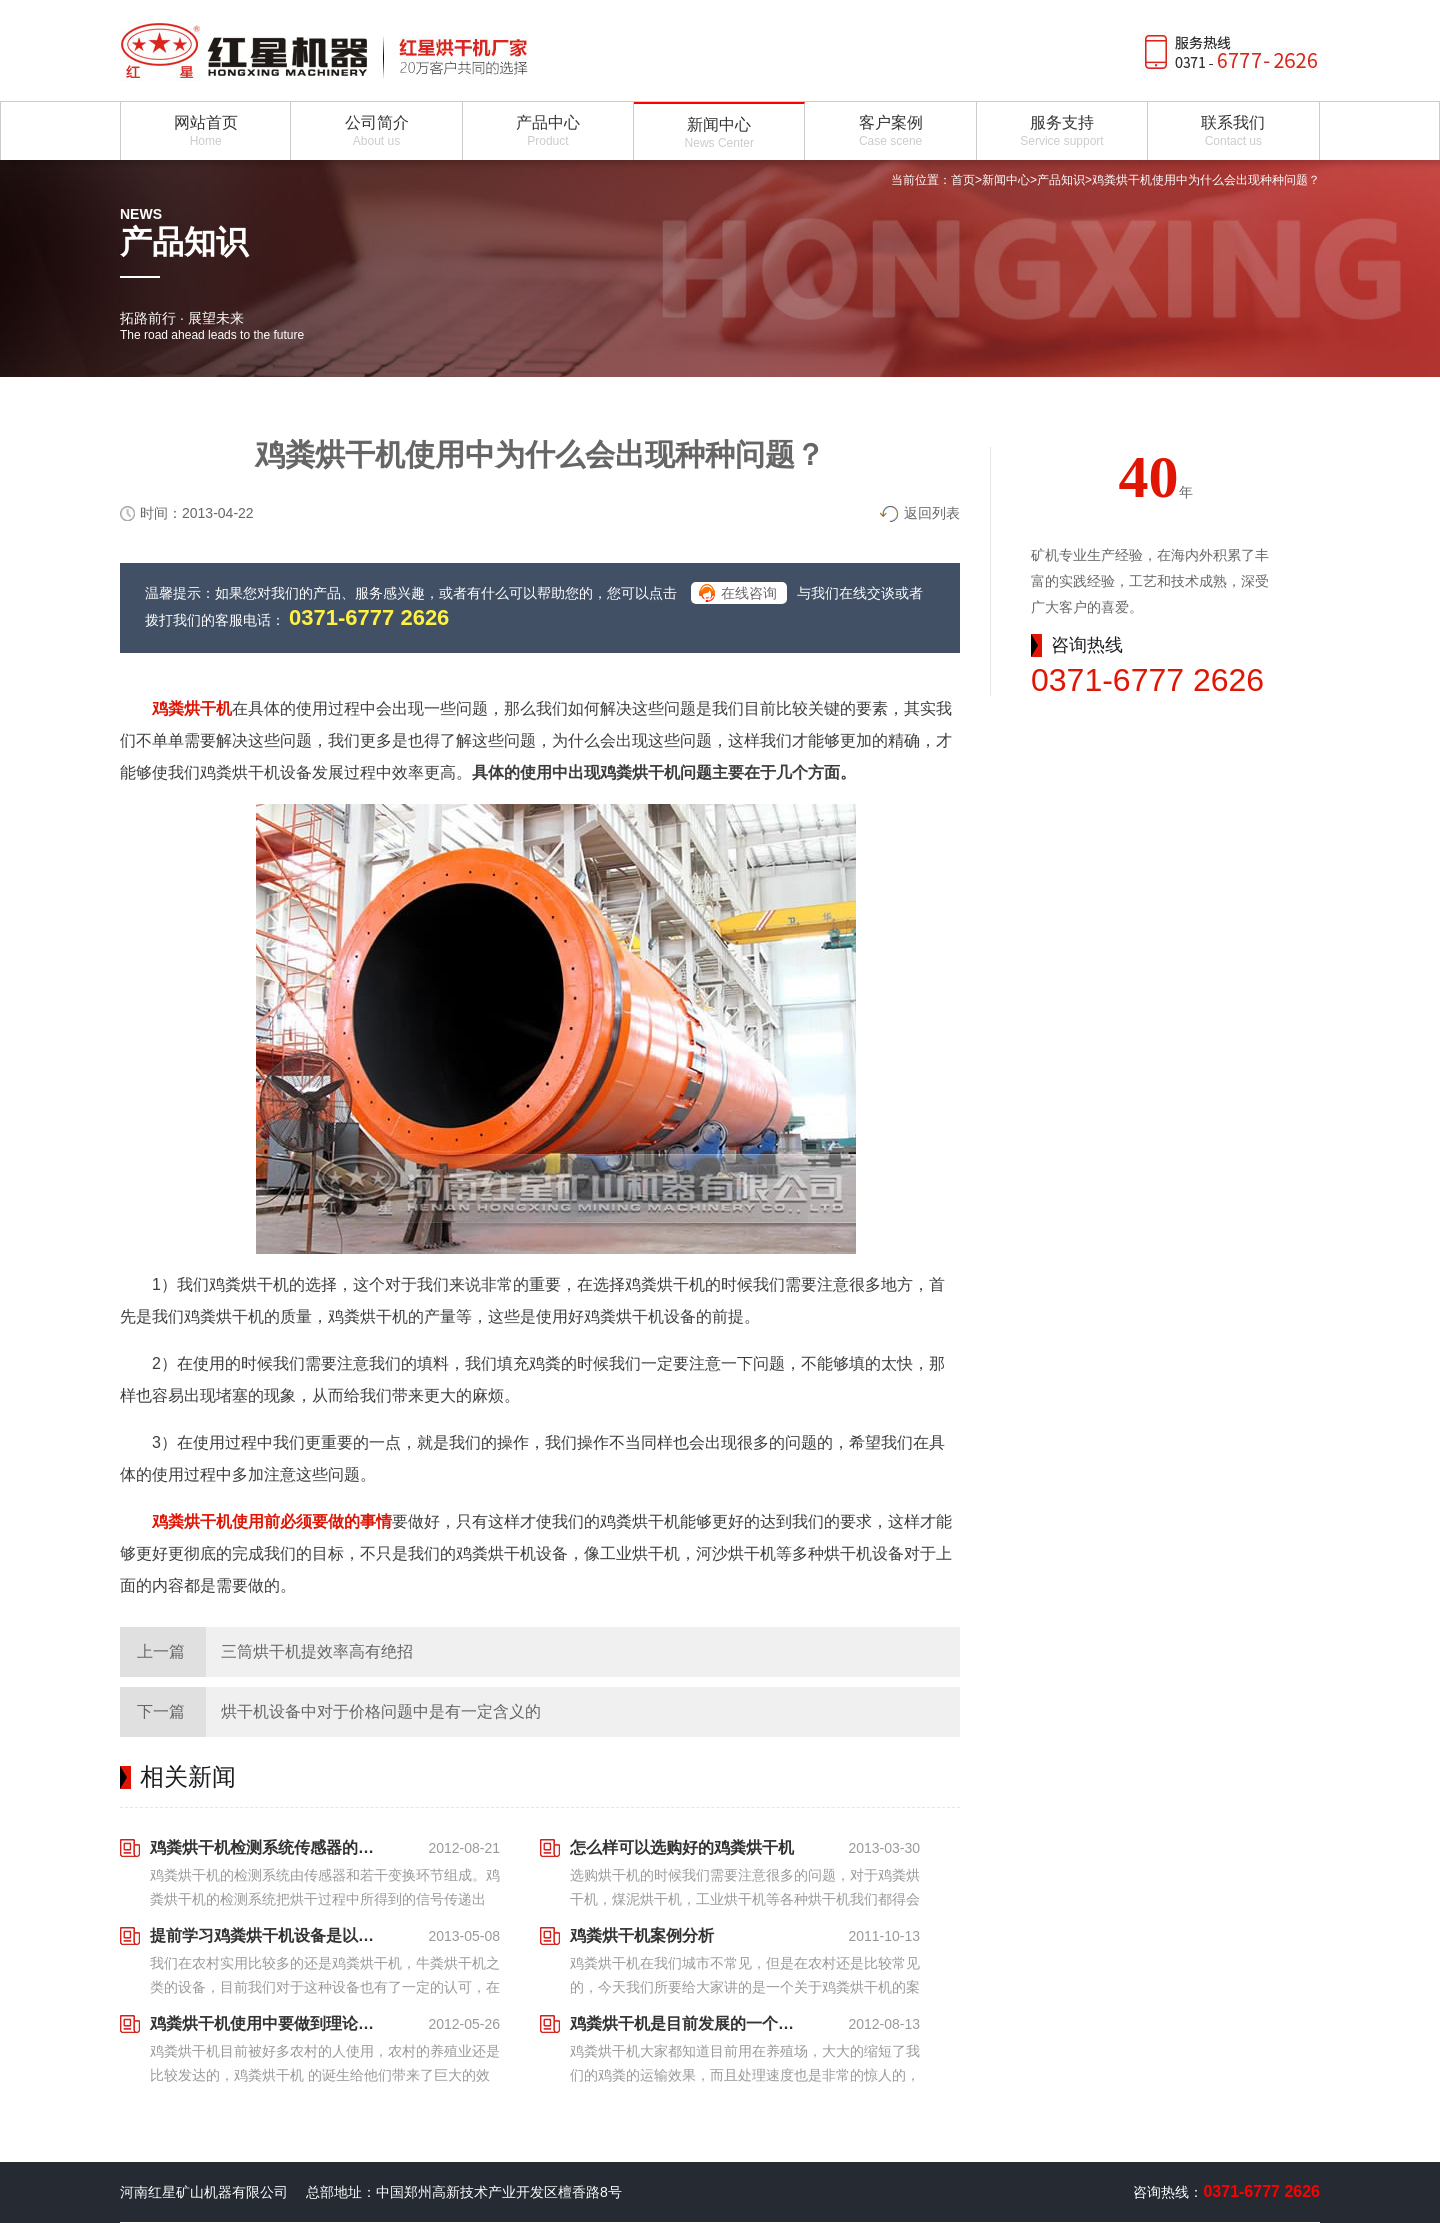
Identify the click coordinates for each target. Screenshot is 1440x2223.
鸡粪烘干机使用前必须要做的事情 (272, 1521)
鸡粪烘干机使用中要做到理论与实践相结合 (268, 2023)
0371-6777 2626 (369, 617)
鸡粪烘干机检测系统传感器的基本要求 (268, 1847)
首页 (963, 180)
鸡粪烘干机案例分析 (642, 1935)
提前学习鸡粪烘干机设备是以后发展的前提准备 (268, 1935)
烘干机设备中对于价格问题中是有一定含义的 (381, 1711)
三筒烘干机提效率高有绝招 (317, 1651)
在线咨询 (749, 593)
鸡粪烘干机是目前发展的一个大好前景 (688, 2023)
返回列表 (932, 513)
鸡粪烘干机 (192, 708)
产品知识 (1061, 180)
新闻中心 (1006, 180)
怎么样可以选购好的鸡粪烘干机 (682, 1847)
